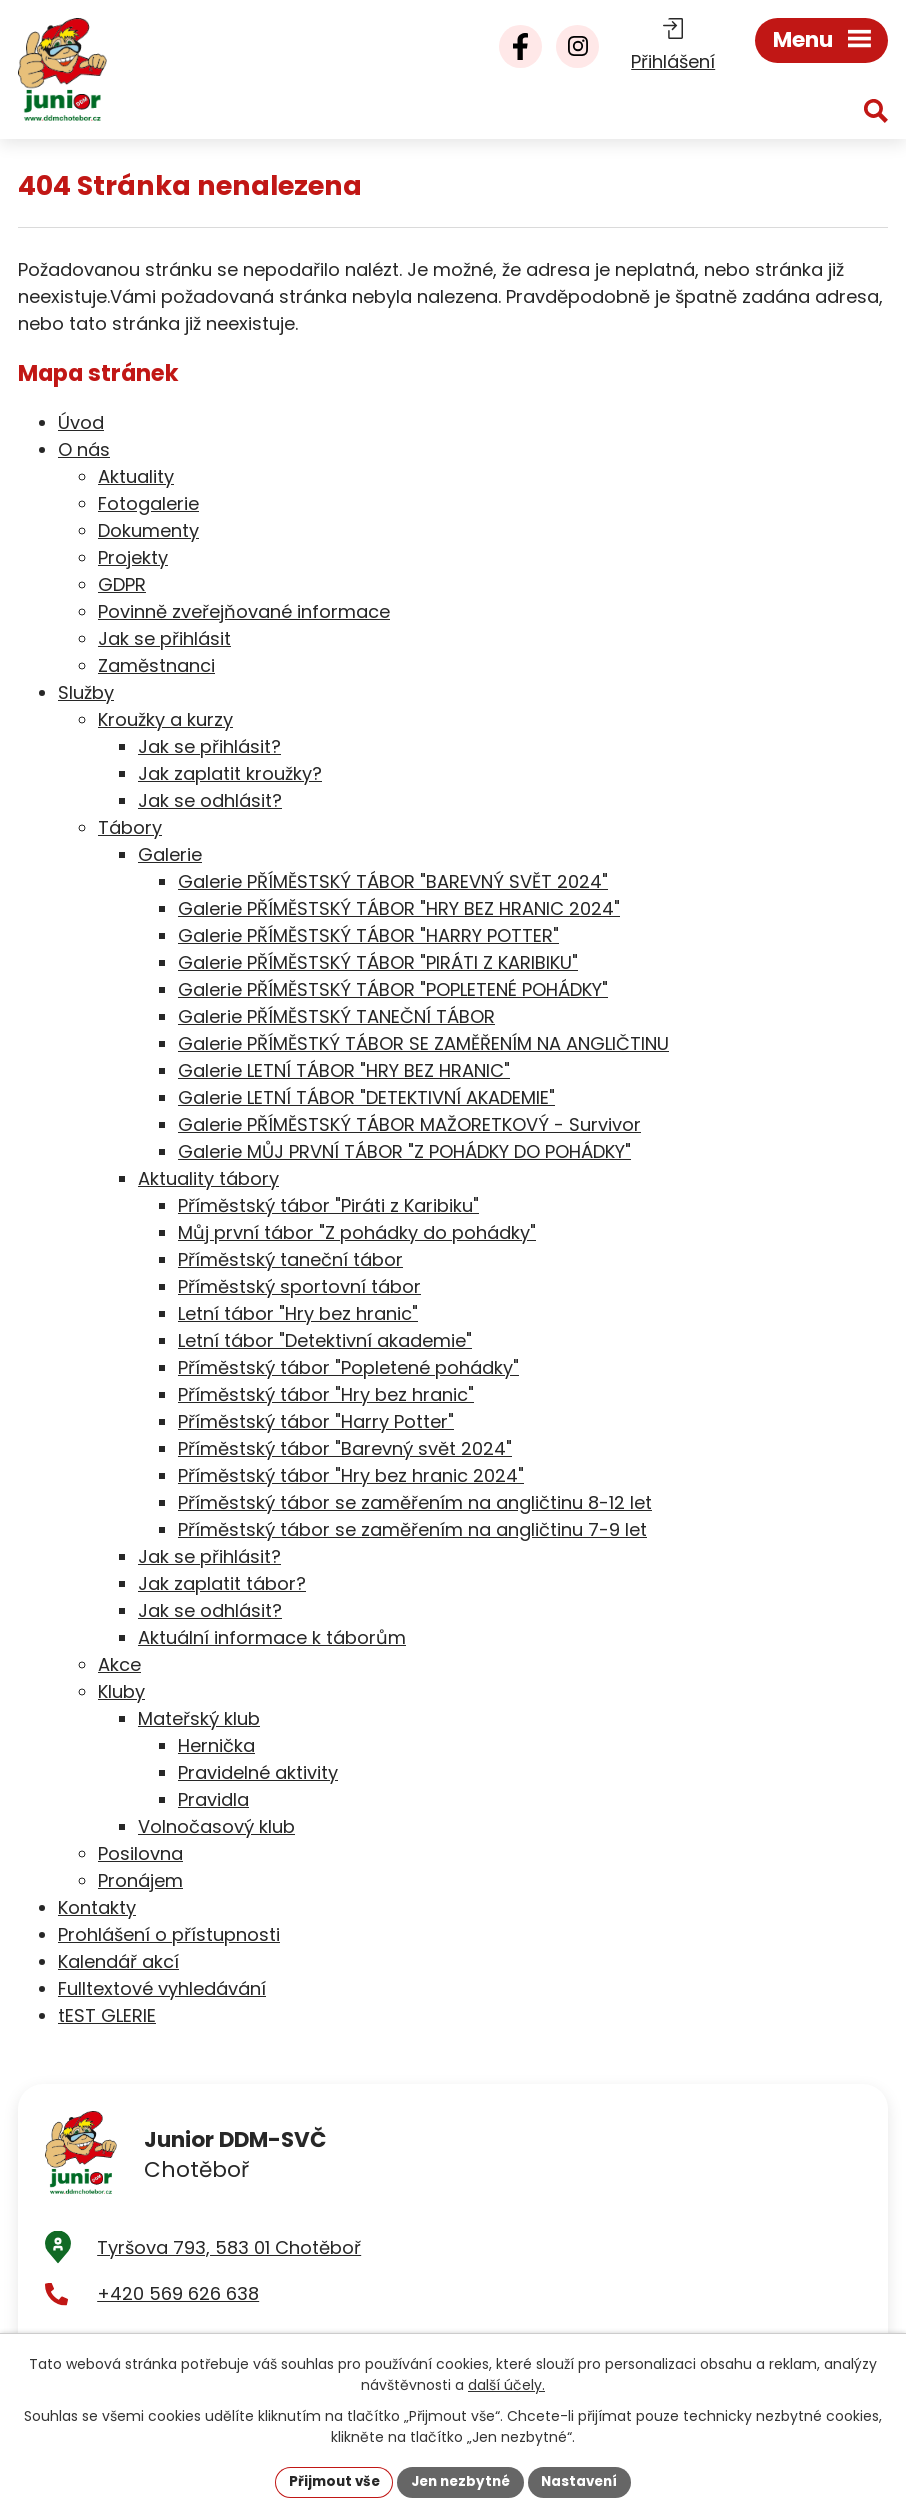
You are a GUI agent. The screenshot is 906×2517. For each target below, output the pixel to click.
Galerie (170, 854)
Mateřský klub (199, 1718)
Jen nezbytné (460, 2481)
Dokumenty (148, 530)
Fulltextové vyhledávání (162, 1988)
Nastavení (585, 2481)
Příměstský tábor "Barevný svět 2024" (345, 1448)
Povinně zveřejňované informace (244, 611)
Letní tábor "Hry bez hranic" (298, 1313)
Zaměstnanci (156, 665)
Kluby (121, 1691)
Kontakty (97, 1907)
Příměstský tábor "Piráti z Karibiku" (328, 1205)
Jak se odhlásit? (210, 800)
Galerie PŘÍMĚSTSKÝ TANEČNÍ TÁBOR (336, 1016)
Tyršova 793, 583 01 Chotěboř (229, 2253)
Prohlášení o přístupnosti (169, 1934)
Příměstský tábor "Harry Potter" (316, 1421)
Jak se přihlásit (164, 638)
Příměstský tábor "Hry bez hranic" (326, 1394)
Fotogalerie (148, 503)
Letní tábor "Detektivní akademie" (325, 1340)
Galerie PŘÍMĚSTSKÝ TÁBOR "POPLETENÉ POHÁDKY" (393, 989)
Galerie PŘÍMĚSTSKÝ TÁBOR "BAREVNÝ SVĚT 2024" (393, 881)
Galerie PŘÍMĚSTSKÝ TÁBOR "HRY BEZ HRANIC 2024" (399, 908)
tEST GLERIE (107, 2015)
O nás (84, 449)
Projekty (133, 557)
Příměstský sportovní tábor (299, 1286)
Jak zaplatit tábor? (222, 1583)
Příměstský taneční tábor (290, 1259)
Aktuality (136, 476)
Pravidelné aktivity (258, 1772)
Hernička (216, 1745)
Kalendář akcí (118, 1961)
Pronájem (140, 1880)
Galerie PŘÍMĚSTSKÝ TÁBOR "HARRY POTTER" (368, 935)
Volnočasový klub (216, 1826)
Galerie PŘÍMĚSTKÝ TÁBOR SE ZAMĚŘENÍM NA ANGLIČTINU (423, 1043)
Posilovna (140, 1853)
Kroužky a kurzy (165, 719)
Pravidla (213, 1799)
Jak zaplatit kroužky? (230, 773)
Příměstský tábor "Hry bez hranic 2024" (351, 1475)
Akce (119, 1664)
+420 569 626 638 (178, 2300)
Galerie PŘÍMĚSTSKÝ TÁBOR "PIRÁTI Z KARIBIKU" (378, 962)
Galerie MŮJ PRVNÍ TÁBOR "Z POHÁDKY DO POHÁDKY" (404, 1151)
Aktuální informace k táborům (272, 1637)
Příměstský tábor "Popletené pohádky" (348, 1367)
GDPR (122, 584)
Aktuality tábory (208, 1178)
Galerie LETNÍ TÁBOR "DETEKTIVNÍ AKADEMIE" (366, 1097)
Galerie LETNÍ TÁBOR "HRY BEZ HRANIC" (344, 1070)
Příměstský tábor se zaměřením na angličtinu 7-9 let (412, 1529)
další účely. (506, 2384)
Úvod (81, 422)
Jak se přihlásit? (209, 746)
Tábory (130, 827)
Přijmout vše (328, 2481)
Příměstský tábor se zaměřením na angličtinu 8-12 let (415, 1502)
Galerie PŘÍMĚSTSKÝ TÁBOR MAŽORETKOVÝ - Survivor (409, 1124)
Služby (86, 692)
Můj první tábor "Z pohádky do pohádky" (357, 1232)
